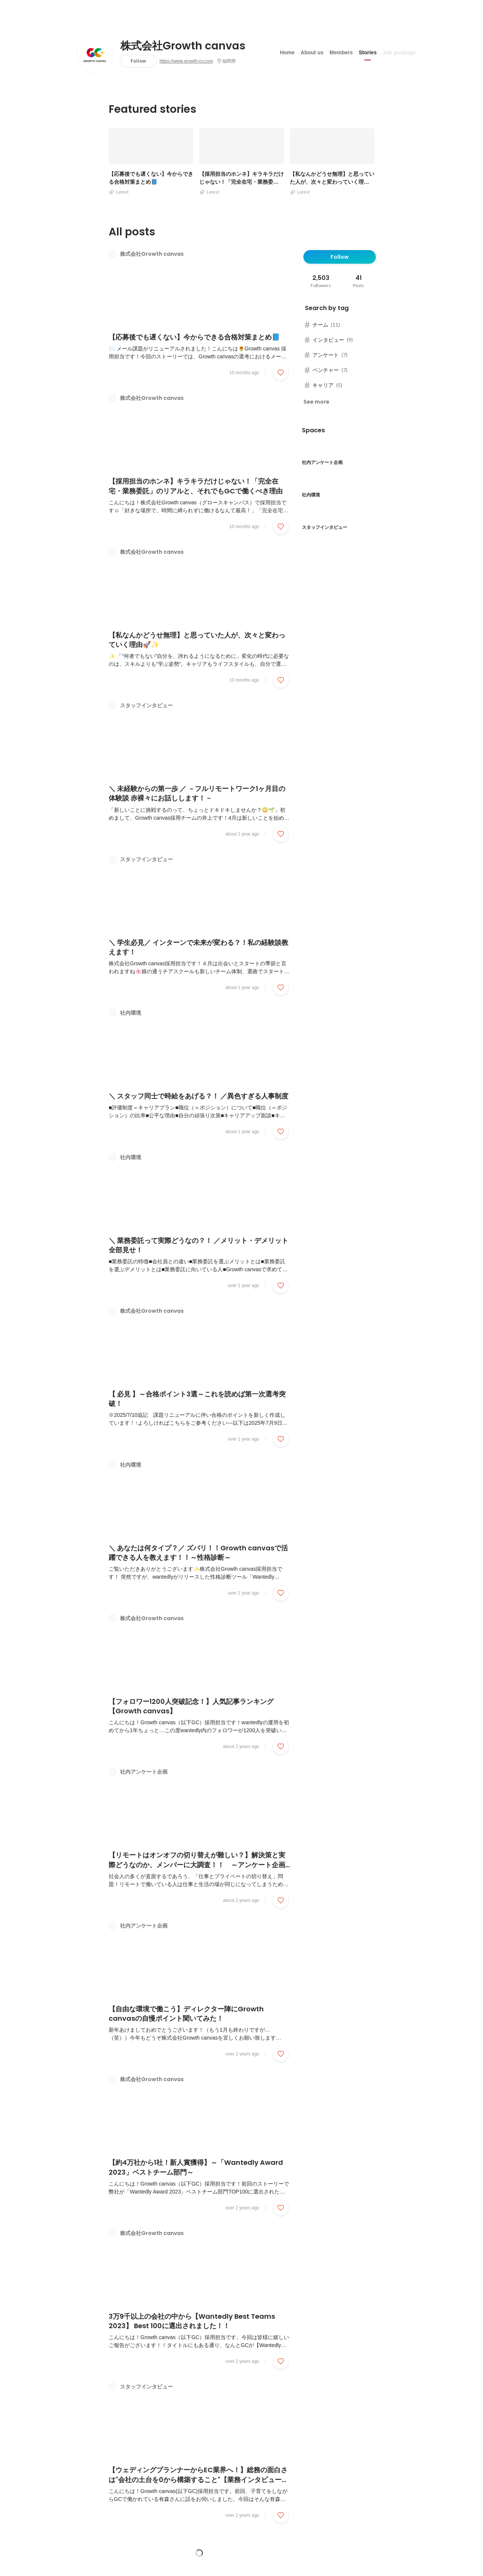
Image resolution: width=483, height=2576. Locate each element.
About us (312, 52)
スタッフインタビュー (146, 706)
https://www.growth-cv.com (186, 61)
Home (287, 52)
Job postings (399, 52)
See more (316, 402)
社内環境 (130, 1014)
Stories (368, 52)
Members (340, 52)
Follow (138, 61)
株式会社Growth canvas (182, 46)
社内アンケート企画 (144, 1775)
